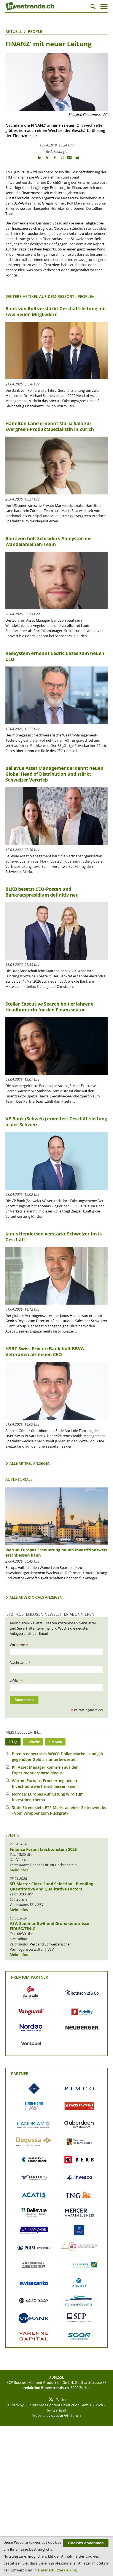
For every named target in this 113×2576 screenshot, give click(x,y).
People (35, 31)
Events (12, 1835)
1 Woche (33, 1741)
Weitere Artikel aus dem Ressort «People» (49, 296)
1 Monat (55, 1741)
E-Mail (16, 1680)
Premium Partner (29, 1977)
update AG (60, 2415)
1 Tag (13, 1741)
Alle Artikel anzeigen (30, 1463)
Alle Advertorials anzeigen (36, 1597)
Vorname (19, 1644)
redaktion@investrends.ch (46, 2387)
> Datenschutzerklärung (56, 2570)
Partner (20, 2073)
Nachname (20, 1662)
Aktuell (13, 31)
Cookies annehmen (86, 2543)
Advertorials (19, 1479)
